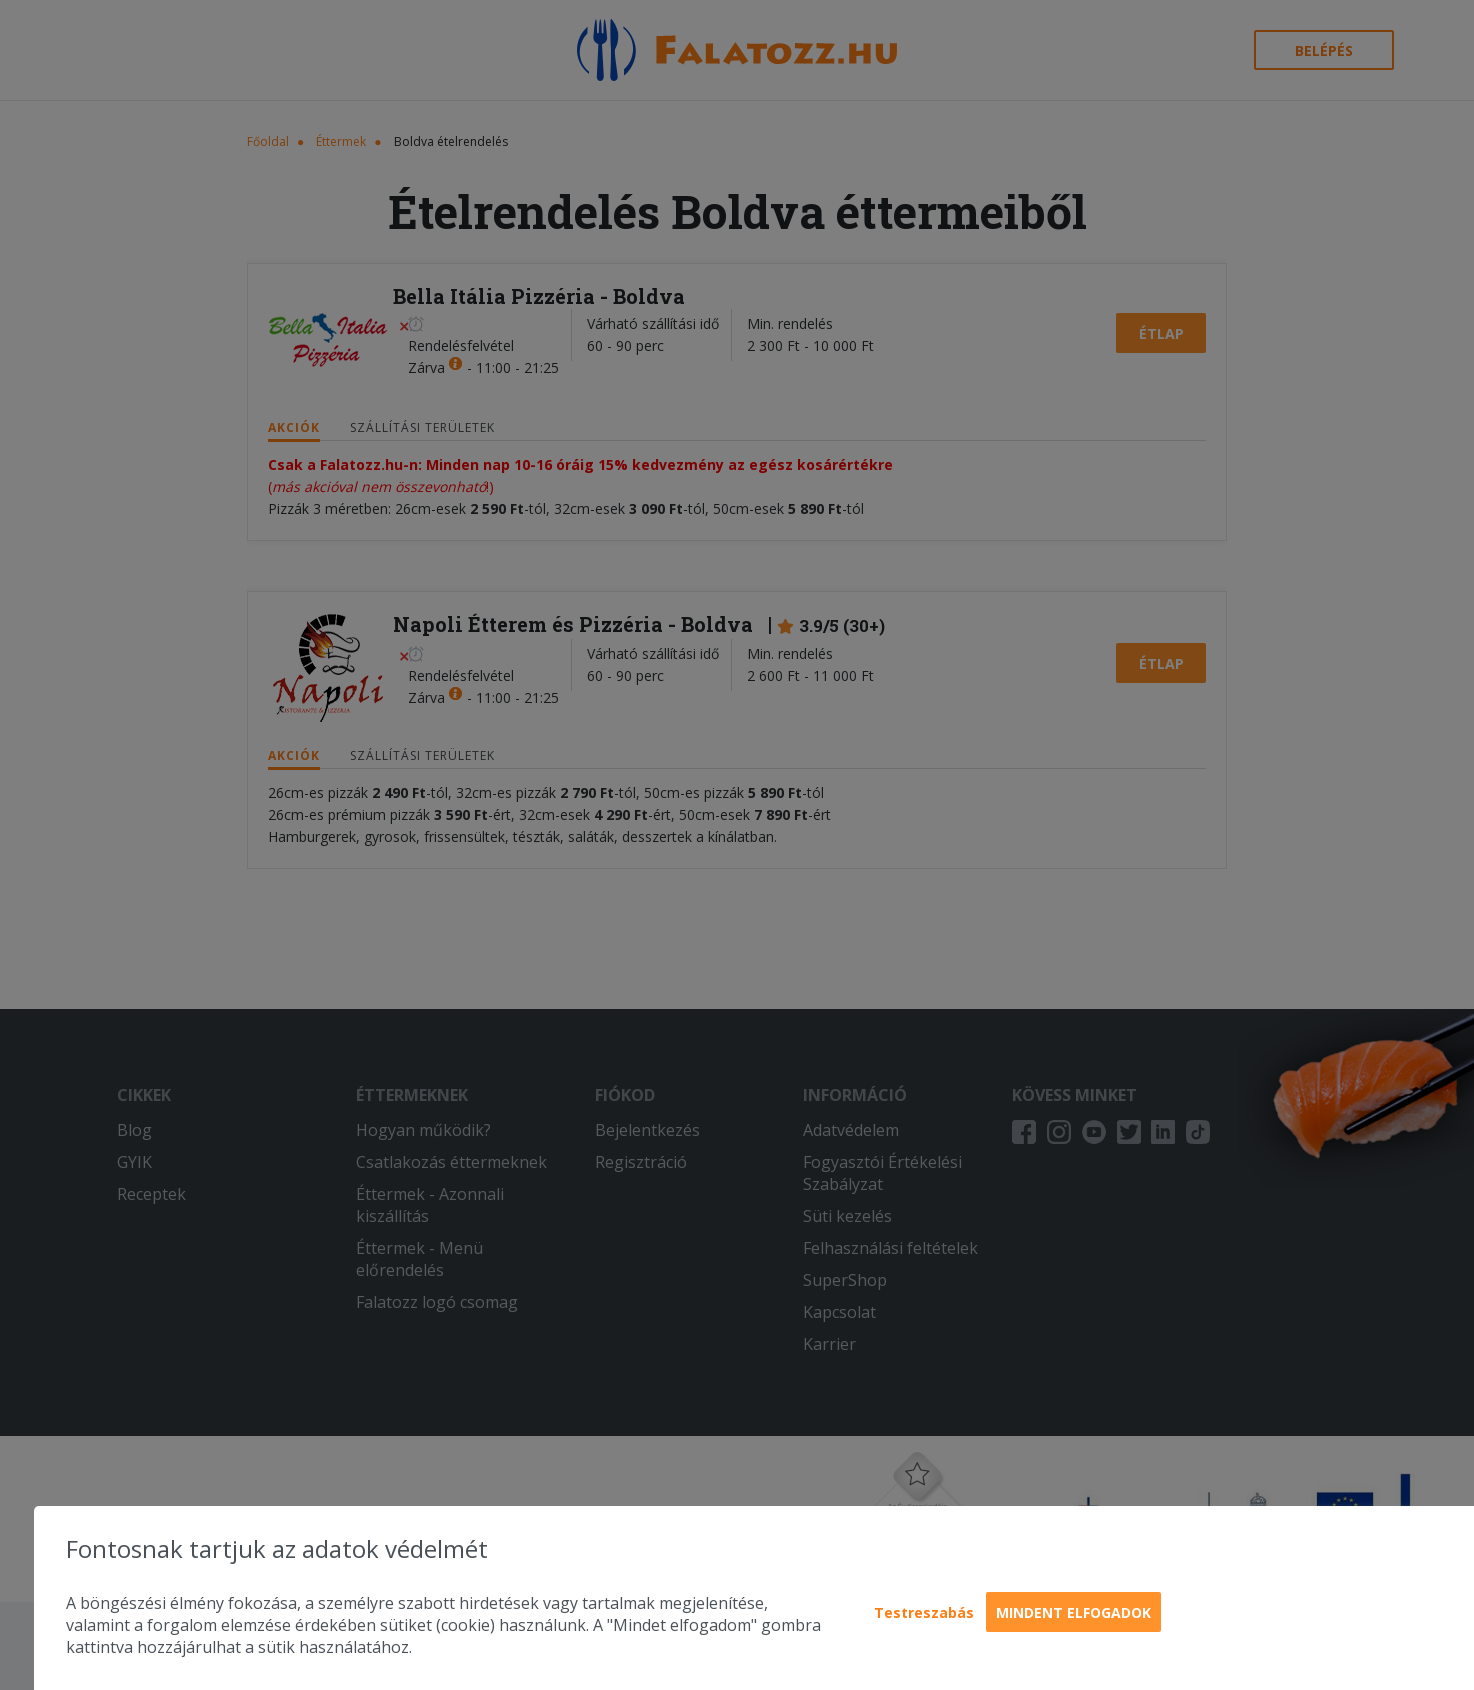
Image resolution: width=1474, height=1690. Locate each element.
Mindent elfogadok (1073, 1612)
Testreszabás (924, 1612)
